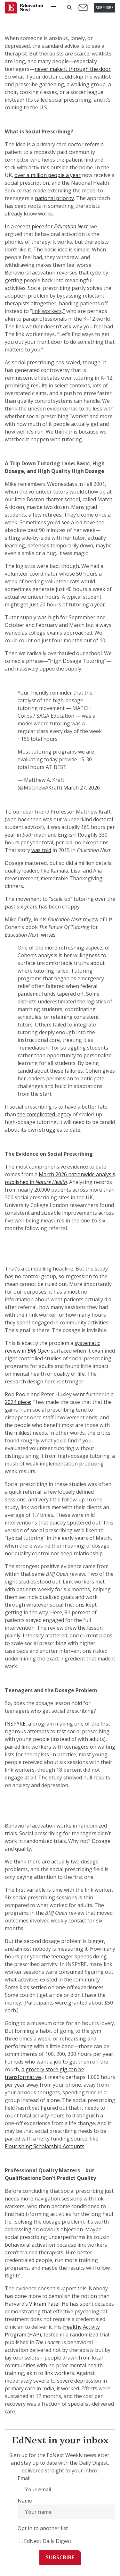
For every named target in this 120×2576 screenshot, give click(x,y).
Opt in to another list (43, 2528)
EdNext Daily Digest (47, 2541)
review (90, 919)
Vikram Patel (44, 2303)
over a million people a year (47, 175)
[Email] (66, 2489)
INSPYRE (15, 1723)
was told (41, 850)
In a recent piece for (46, 226)
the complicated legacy (44, 1114)
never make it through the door (73, 68)
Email (24, 2478)
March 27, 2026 (81, 787)
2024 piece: (18, 1402)
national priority (54, 198)
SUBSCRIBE (104, 7)
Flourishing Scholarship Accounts (44, 2146)
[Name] (66, 2511)
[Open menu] (53, 8)
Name (25, 2500)
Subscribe (60, 2557)
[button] (69, 7)
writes (48, 934)
